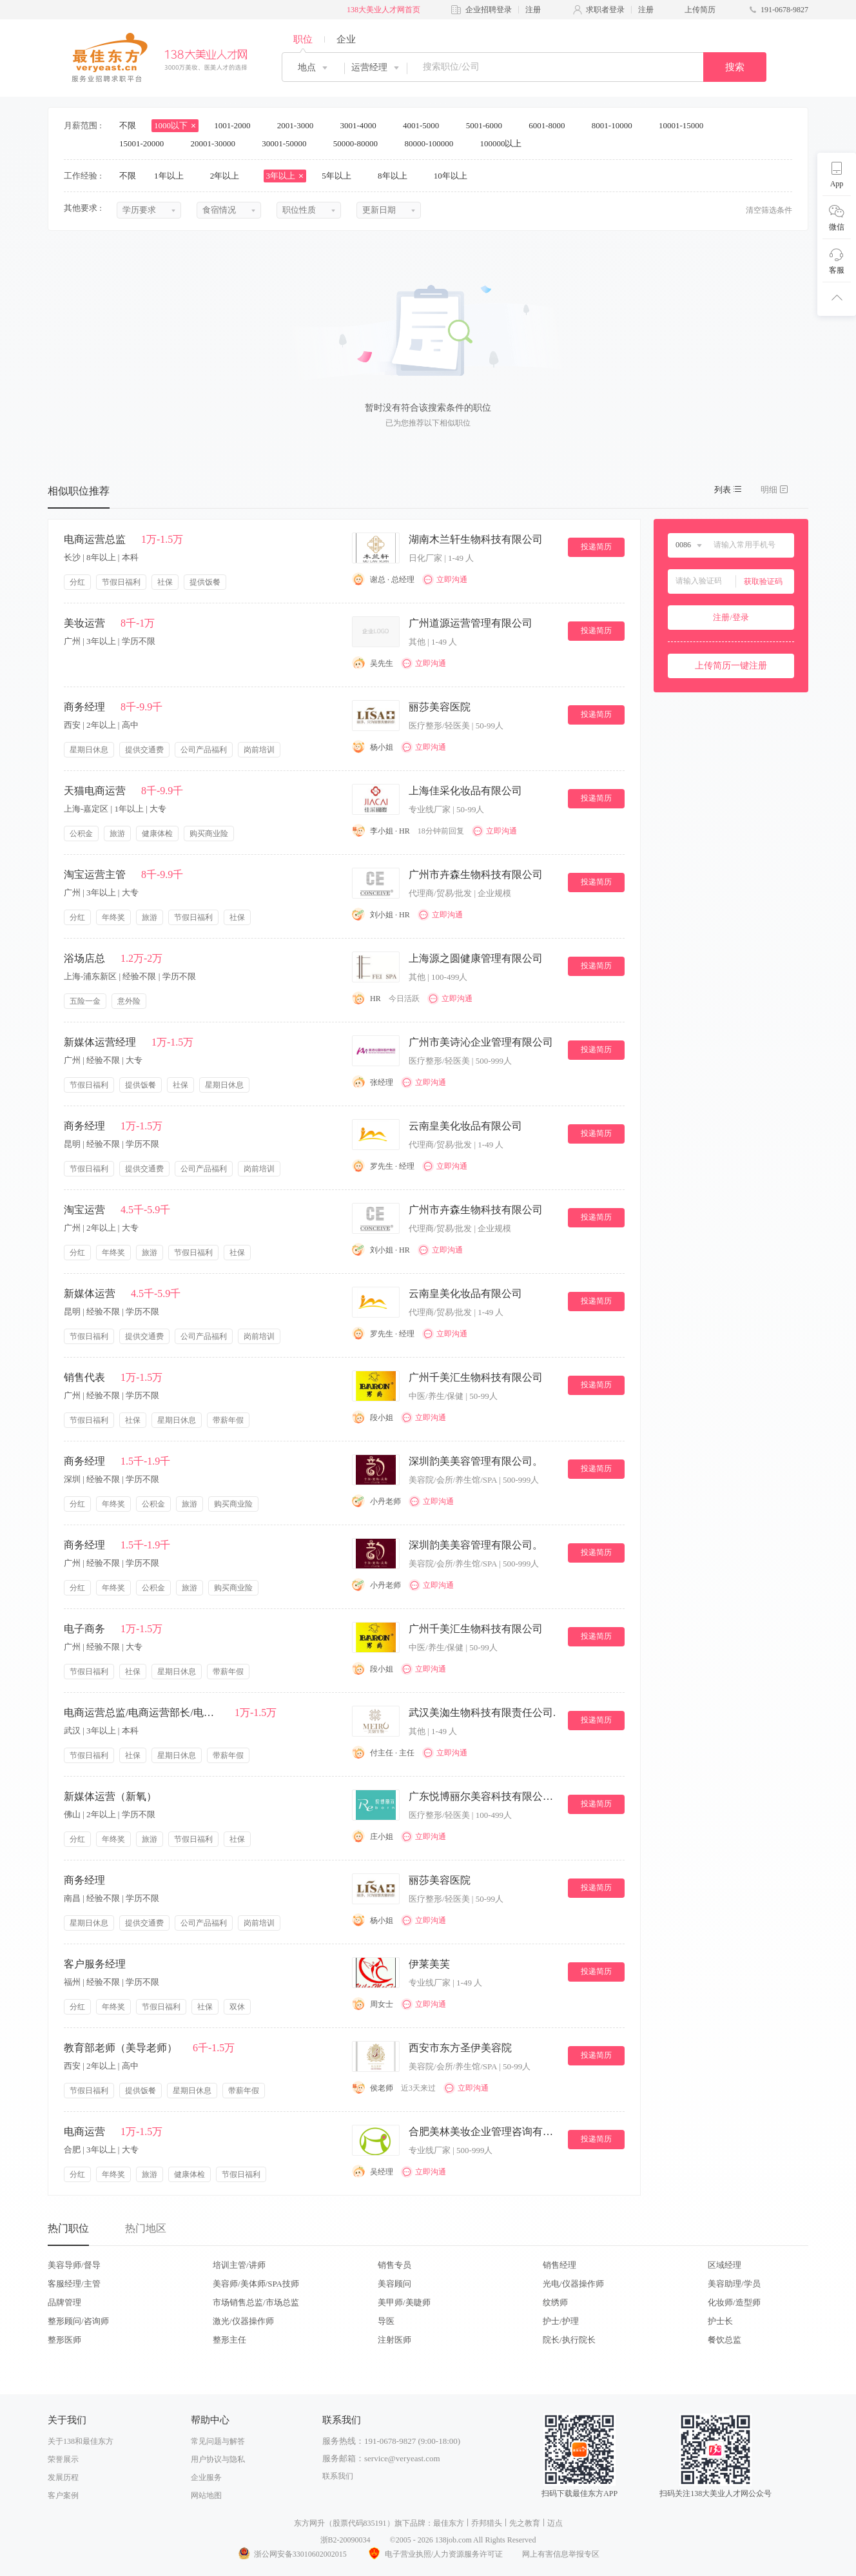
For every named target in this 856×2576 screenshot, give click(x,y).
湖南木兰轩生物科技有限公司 (476, 539)
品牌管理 (64, 2302)
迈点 (555, 2523)
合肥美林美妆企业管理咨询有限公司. (483, 2131)
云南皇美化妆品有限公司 (465, 1125)
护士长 (720, 2321)
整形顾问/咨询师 (78, 2321)
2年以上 (229, 176)
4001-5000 (425, 125)
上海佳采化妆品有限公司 (465, 790)
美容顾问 (394, 2283)
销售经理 (559, 2265)
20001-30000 (217, 143)
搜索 (734, 67)
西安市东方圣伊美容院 (460, 2047)
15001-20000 (146, 143)
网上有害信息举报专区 (560, 2554)
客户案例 (63, 2495)
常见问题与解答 (218, 2441)
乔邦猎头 (486, 2523)
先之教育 (524, 2523)
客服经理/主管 (74, 2283)
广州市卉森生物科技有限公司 (476, 874)
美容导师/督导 (74, 2265)
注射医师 (394, 2340)
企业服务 (206, 2477)
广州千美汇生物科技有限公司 (476, 1377)
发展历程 (63, 2477)
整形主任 (229, 2340)
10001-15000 (685, 125)
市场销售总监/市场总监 (256, 2302)
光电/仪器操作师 (573, 2283)
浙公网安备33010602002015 (292, 2554)
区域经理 (724, 2265)
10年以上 (455, 176)
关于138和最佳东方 (80, 2441)
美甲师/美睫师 (404, 2302)
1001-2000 (236, 125)
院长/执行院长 (569, 2340)
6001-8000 (551, 125)
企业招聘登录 (488, 9)
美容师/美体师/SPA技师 (256, 2283)
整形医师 (64, 2340)
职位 (303, 39)
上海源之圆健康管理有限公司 (476, 958)
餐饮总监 (724, 2340)
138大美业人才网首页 (383, 9)
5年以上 (341, 176)
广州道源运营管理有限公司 (470, 623)
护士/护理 (561, 2321)
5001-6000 (488, 125)
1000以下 (175, 125)
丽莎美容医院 (440, 706)
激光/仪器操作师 (243, 2321)
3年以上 (285, 176)
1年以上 (173, 176)
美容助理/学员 (734, 2283)
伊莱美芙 (429, 1963)
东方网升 (309, 2523)
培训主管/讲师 (239, 2265)
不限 (127, 125)
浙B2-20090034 (345, 2539)
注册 (533, 9)
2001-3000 (299, 125)
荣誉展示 (63, 2459)
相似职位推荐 (79, 490)
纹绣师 (555, 2302)
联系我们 (337, 2476)
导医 (386, 2321)
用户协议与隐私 (218, 2459)
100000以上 (505, 143)
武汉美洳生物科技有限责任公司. (482, 1712)
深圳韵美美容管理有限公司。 (476, 1461)
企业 (346, 39)
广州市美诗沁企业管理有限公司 (481, 1042)
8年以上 (397, 176)
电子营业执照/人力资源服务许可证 (434, 2554)
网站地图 (206, 2495)
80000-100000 (433, 143)
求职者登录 (605, 9)
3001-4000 (362, 125)
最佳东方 (448, 2523)
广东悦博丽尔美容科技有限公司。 (483, 1796)
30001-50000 (288, 143)
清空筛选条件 (769, 210)
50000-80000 (360, 143)
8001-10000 (616, 125)
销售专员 (394, 2265)
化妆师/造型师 (734, 2302)
